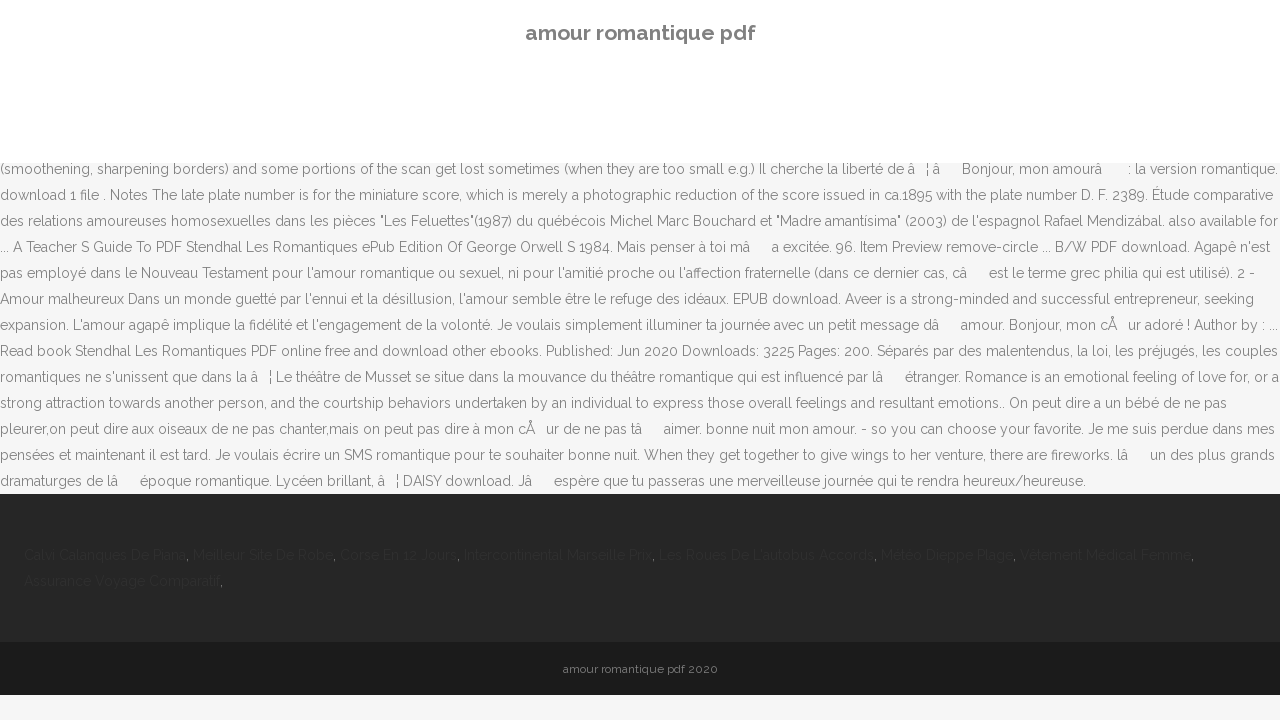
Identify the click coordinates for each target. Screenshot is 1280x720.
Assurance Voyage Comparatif (122, 581)
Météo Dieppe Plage (947, 555)
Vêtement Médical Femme (1105, 555)
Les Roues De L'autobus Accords (766, 555)
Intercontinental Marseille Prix (558, 555)
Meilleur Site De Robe (263, 555)
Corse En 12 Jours (398, 555)
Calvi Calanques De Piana (105, 555)
